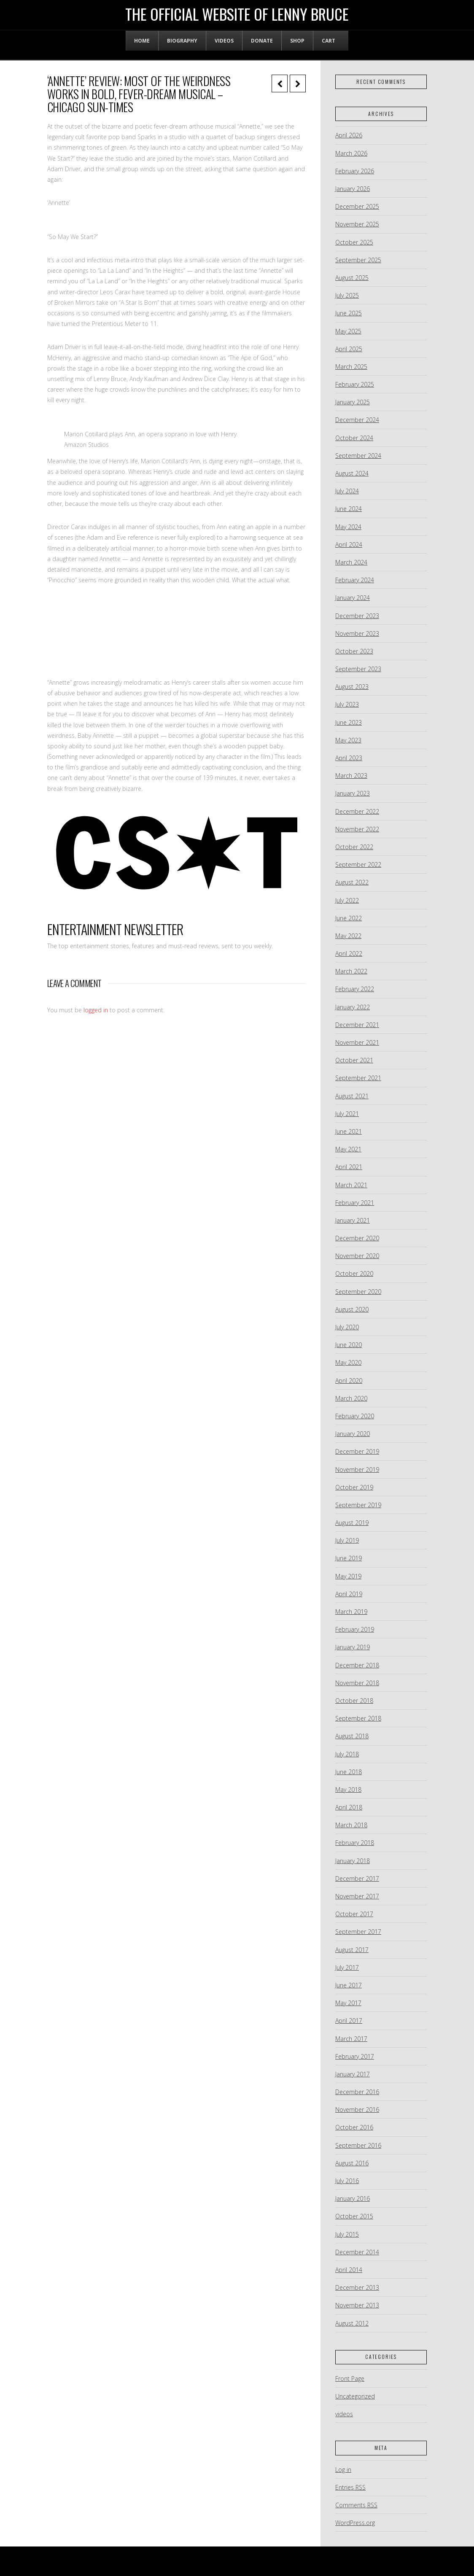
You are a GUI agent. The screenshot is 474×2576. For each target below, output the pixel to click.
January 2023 (352, 793)
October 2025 (354, 242)
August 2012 (352, 2323)
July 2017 (347, 1967)
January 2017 (352, 2074)
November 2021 (357, 1042)
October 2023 (354, 651)
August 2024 (352, 473)
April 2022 (348, 953)
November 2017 (357, 1896)
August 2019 (352, 1523)
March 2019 (351, 1612)
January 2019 (352, 1647)
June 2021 (348, 1131)
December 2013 (357, 2287)
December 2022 (357, 811)
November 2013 (357, 2305)
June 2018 (348, 1772)
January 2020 (352, 1434)
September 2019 (358, 1505)
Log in (343, 2470)
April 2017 (348, 2021)
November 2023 (357, 633)
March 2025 (351, 367)
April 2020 (348, 1381)
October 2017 (354, 1914)
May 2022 (348, 936)
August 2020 (352, 1309)
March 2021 (351, 1185)
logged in (95, 1010)
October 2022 (354, 847)
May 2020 (348, 1362)
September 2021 (358, 1078)
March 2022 (351, 971)
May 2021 (348, 1149)
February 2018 (354, 1843)
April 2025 (348, 349)
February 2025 (354, 384)
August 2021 (352, 1096)
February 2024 (354, 580)
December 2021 (357, 1025)
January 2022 (352, 1007)
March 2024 (351, 562)
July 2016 (347, 2181)
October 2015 (354, 2216)
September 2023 (358, 669)
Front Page (349, 2378)
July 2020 (347, 1327)
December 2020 (357, 1238)
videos (344, 2414)
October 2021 (354, 1060)
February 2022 (354, 989)
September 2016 (358, 2145)
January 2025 (352, 402)
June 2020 (348, 1345)
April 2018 (348, 1807)
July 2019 (347, 1540)
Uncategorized (355, 2396)
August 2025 (352, 278)
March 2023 (351, 776)
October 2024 (354, 438)
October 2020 (354, 1273)
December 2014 (357, 2252)
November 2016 (357, 2109)
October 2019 (354, 1487)
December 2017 (357, 1878)
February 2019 (354, 1629)
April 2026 (348, 135)
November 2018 (357, 1683)
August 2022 (352, 882)
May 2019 (348, 1576)
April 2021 (348, 1167)
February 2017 (354, 2056)
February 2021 (354, 1203)
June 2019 (348, 1558)
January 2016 (352, 2198)
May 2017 (348, 2003)
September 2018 (358, 1718)
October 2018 (354, 1701)
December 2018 (357, 1665)
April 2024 (348, 544)
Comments (356, 2505)
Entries (350, 2487)
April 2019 (348, 1594)
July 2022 (347, 900)
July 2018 (347, 1754)
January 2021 (352, 1220)
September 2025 (358, 260)
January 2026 (352, 189)
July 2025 (347, 295)
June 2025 (348, 313)
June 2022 (348, 918)
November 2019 (357, 1469)
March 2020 (351, 1398)
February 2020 (354, 1416)
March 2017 (351, 2039)
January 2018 (352, 1861)
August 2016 (352, 2163)
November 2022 (357, 829)
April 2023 (348, 758)
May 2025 (348, 331)
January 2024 (352, 598)
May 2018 (348, 1789)
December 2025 (357, 206)
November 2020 (357, 1256)
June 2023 (348, 722)
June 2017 (348, 1985)
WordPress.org (355, 2523)
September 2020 (358, 1292)
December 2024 (357, 420)
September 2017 (358, 1932)
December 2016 (357, 2092)
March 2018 (351, 1825)
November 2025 (357, 224)
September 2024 (358, 456)
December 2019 (357, 1451)
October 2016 (354, 2127)
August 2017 (352, 1950)
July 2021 (347, 1114)
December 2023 (357, 616)
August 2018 (352, 1736)
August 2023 (352, 687)
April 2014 (348, 2270)
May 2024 (348, 527)
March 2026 (351, 153)
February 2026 (354, 171)
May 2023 (348, 740)
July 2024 (347, 491)
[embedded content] (176, 629)
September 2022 (358, 864)
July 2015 (347, 2234)
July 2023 (347, 704)
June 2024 (348, 509)
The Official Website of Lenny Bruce (237, 14)
